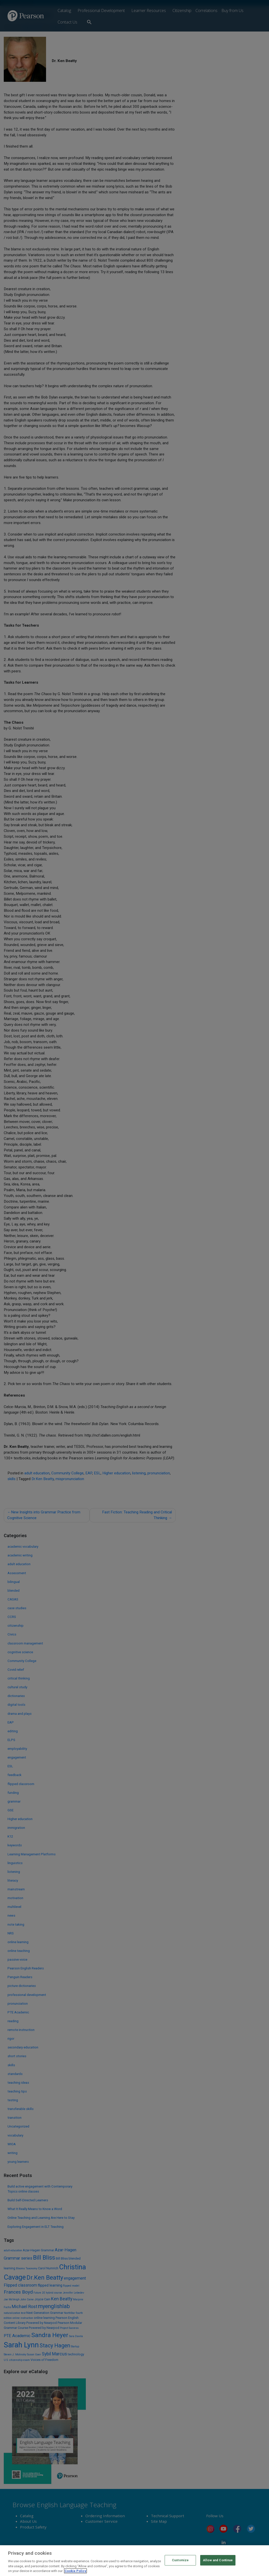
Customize (180, 2565)
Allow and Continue (218, 2565)
